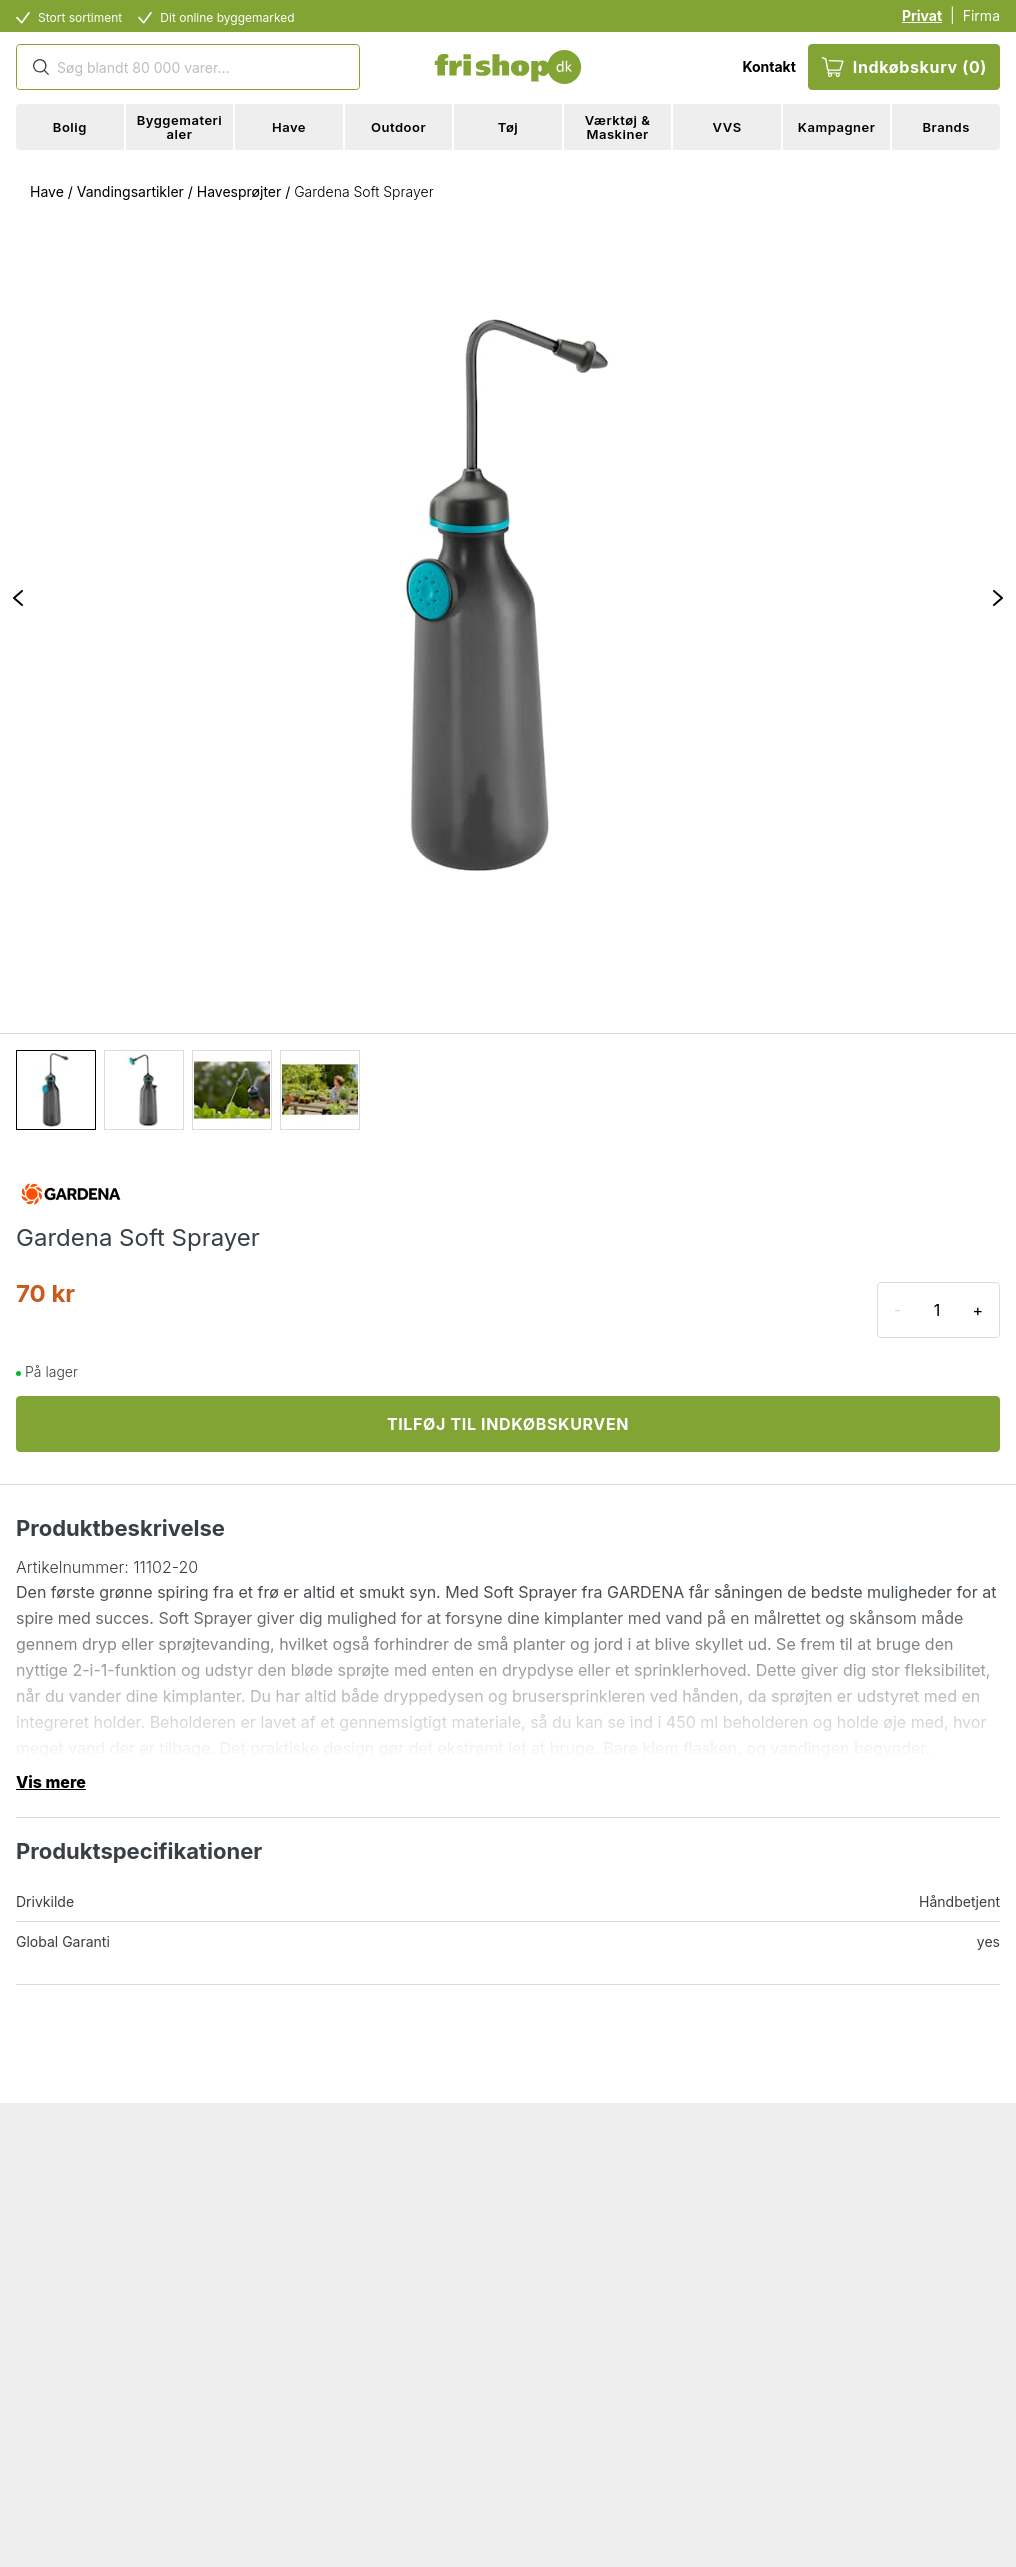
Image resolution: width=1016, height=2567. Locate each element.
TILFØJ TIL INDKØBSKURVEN (508, 1424)
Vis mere (51, 1782)
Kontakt (768, 66)
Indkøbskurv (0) (904, 67)
